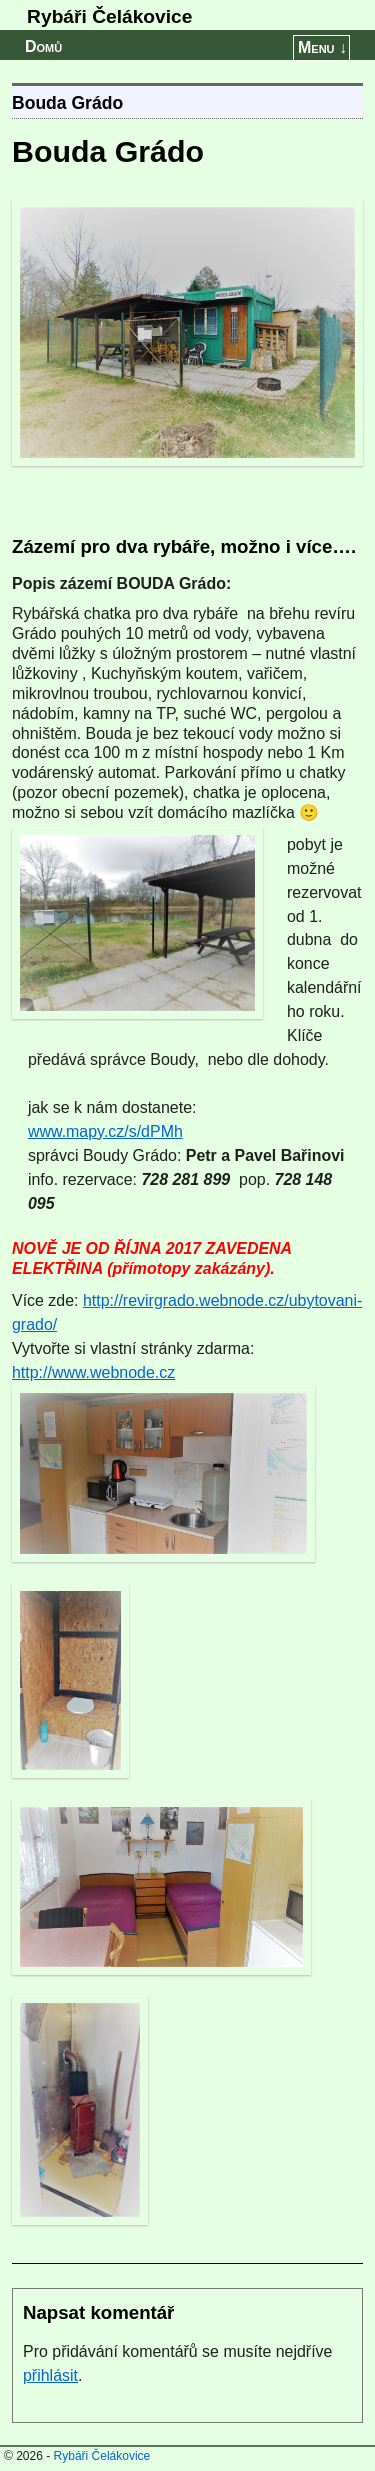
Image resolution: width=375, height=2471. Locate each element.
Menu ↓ (322, 47)
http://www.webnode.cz (93, 1372)
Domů (43, 46)
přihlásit (50, 2375)
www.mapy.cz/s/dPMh (105, 1131)
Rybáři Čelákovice (109, 16)
